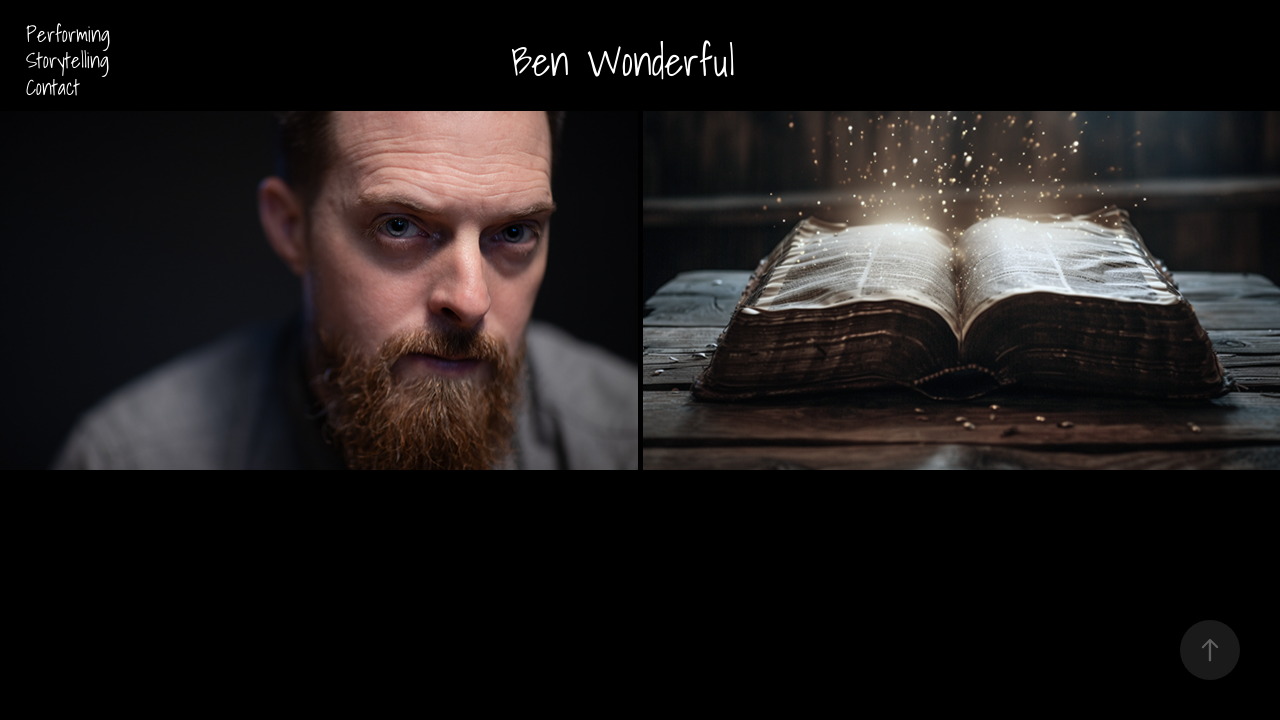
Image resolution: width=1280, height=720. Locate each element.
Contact (53, 87)
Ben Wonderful (623, 61)
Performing (68, 34)
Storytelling (67, 60)
